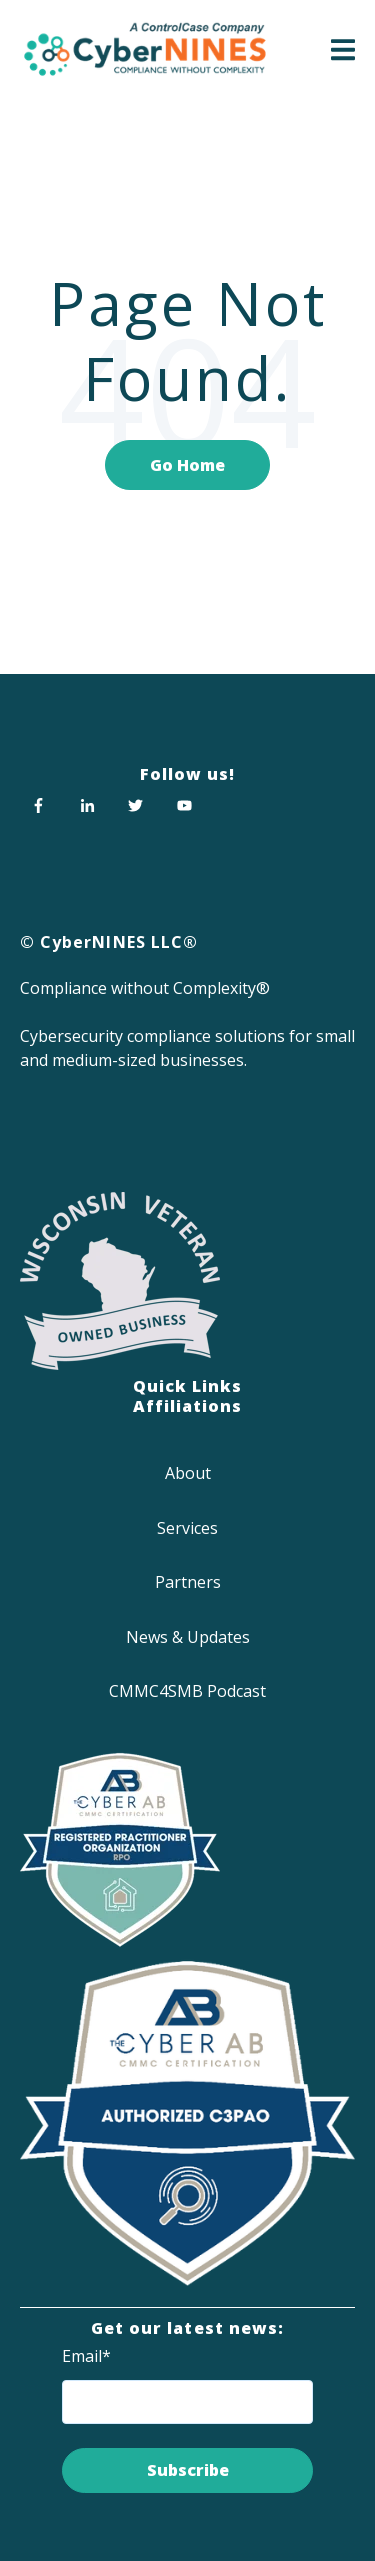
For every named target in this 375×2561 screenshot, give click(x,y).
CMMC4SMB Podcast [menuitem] (187, 1691)
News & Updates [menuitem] (188, 1637)
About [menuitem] (188, 1473)
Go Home (187, 465)
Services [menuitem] (187, 1528)
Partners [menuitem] (188, 1582)
